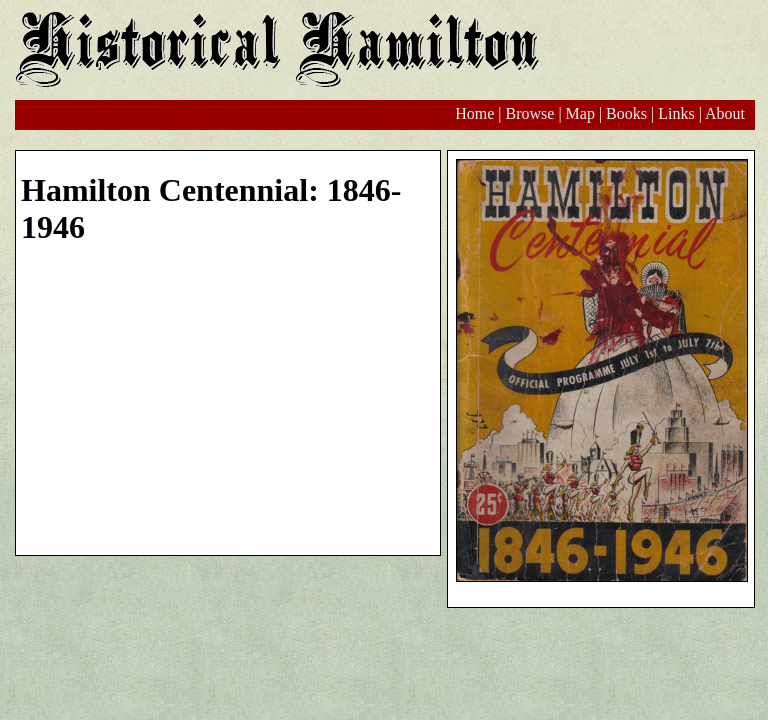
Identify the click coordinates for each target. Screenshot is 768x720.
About (725, 113)
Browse (529, 113)
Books (626, 113)
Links (676, 113)
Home (474, 113)
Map (580, 113)
